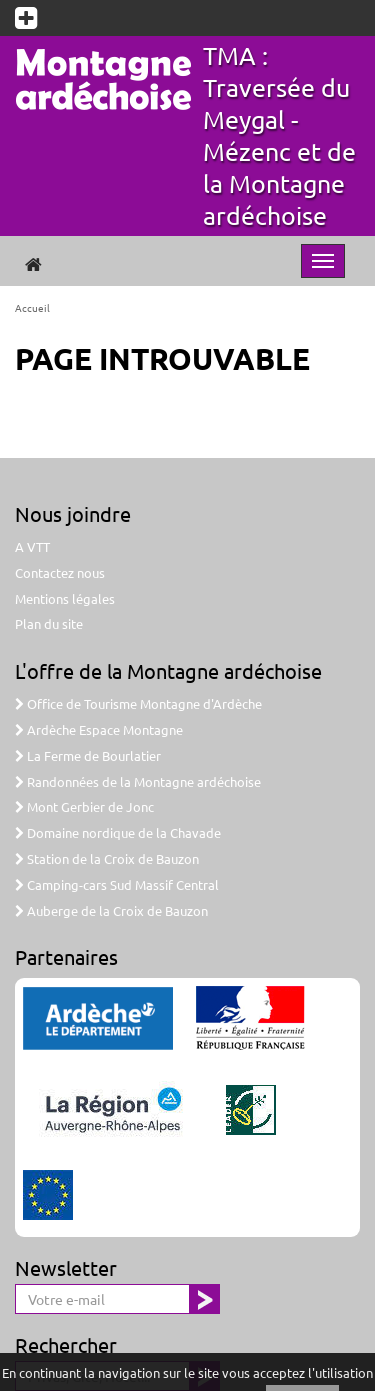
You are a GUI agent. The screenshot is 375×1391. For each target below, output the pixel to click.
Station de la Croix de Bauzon (107, 858)
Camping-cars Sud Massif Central (117, 884)
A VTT (32, 546)
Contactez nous (60, 572)
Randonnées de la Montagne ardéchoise (138, 781)
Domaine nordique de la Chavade (118, 832)
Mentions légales (65, 598)
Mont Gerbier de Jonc (84, 806)
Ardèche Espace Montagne (99, 729)
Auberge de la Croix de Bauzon (111, 910)
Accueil (32, 307)
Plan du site (49, 623)
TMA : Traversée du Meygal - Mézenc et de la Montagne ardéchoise (279, 135)
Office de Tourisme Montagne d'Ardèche (138, 703)
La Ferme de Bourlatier (88, 755)
